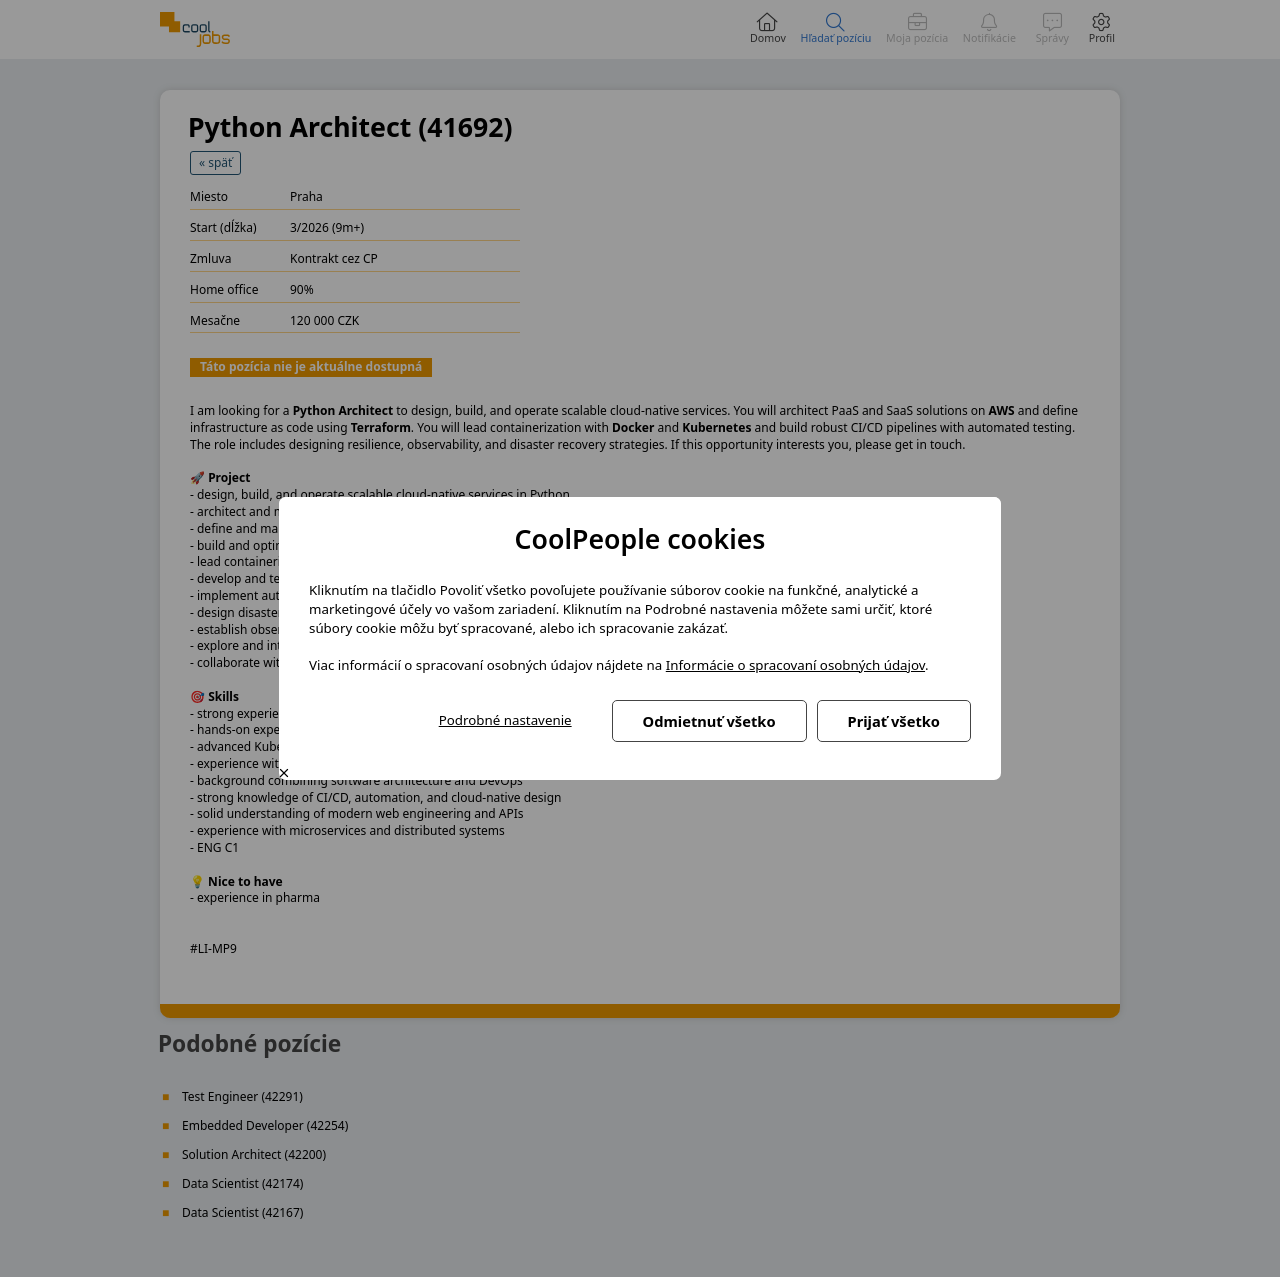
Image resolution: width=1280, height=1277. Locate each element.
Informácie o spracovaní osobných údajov (795, 665)
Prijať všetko (894, 721)
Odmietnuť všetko (709, 721)
